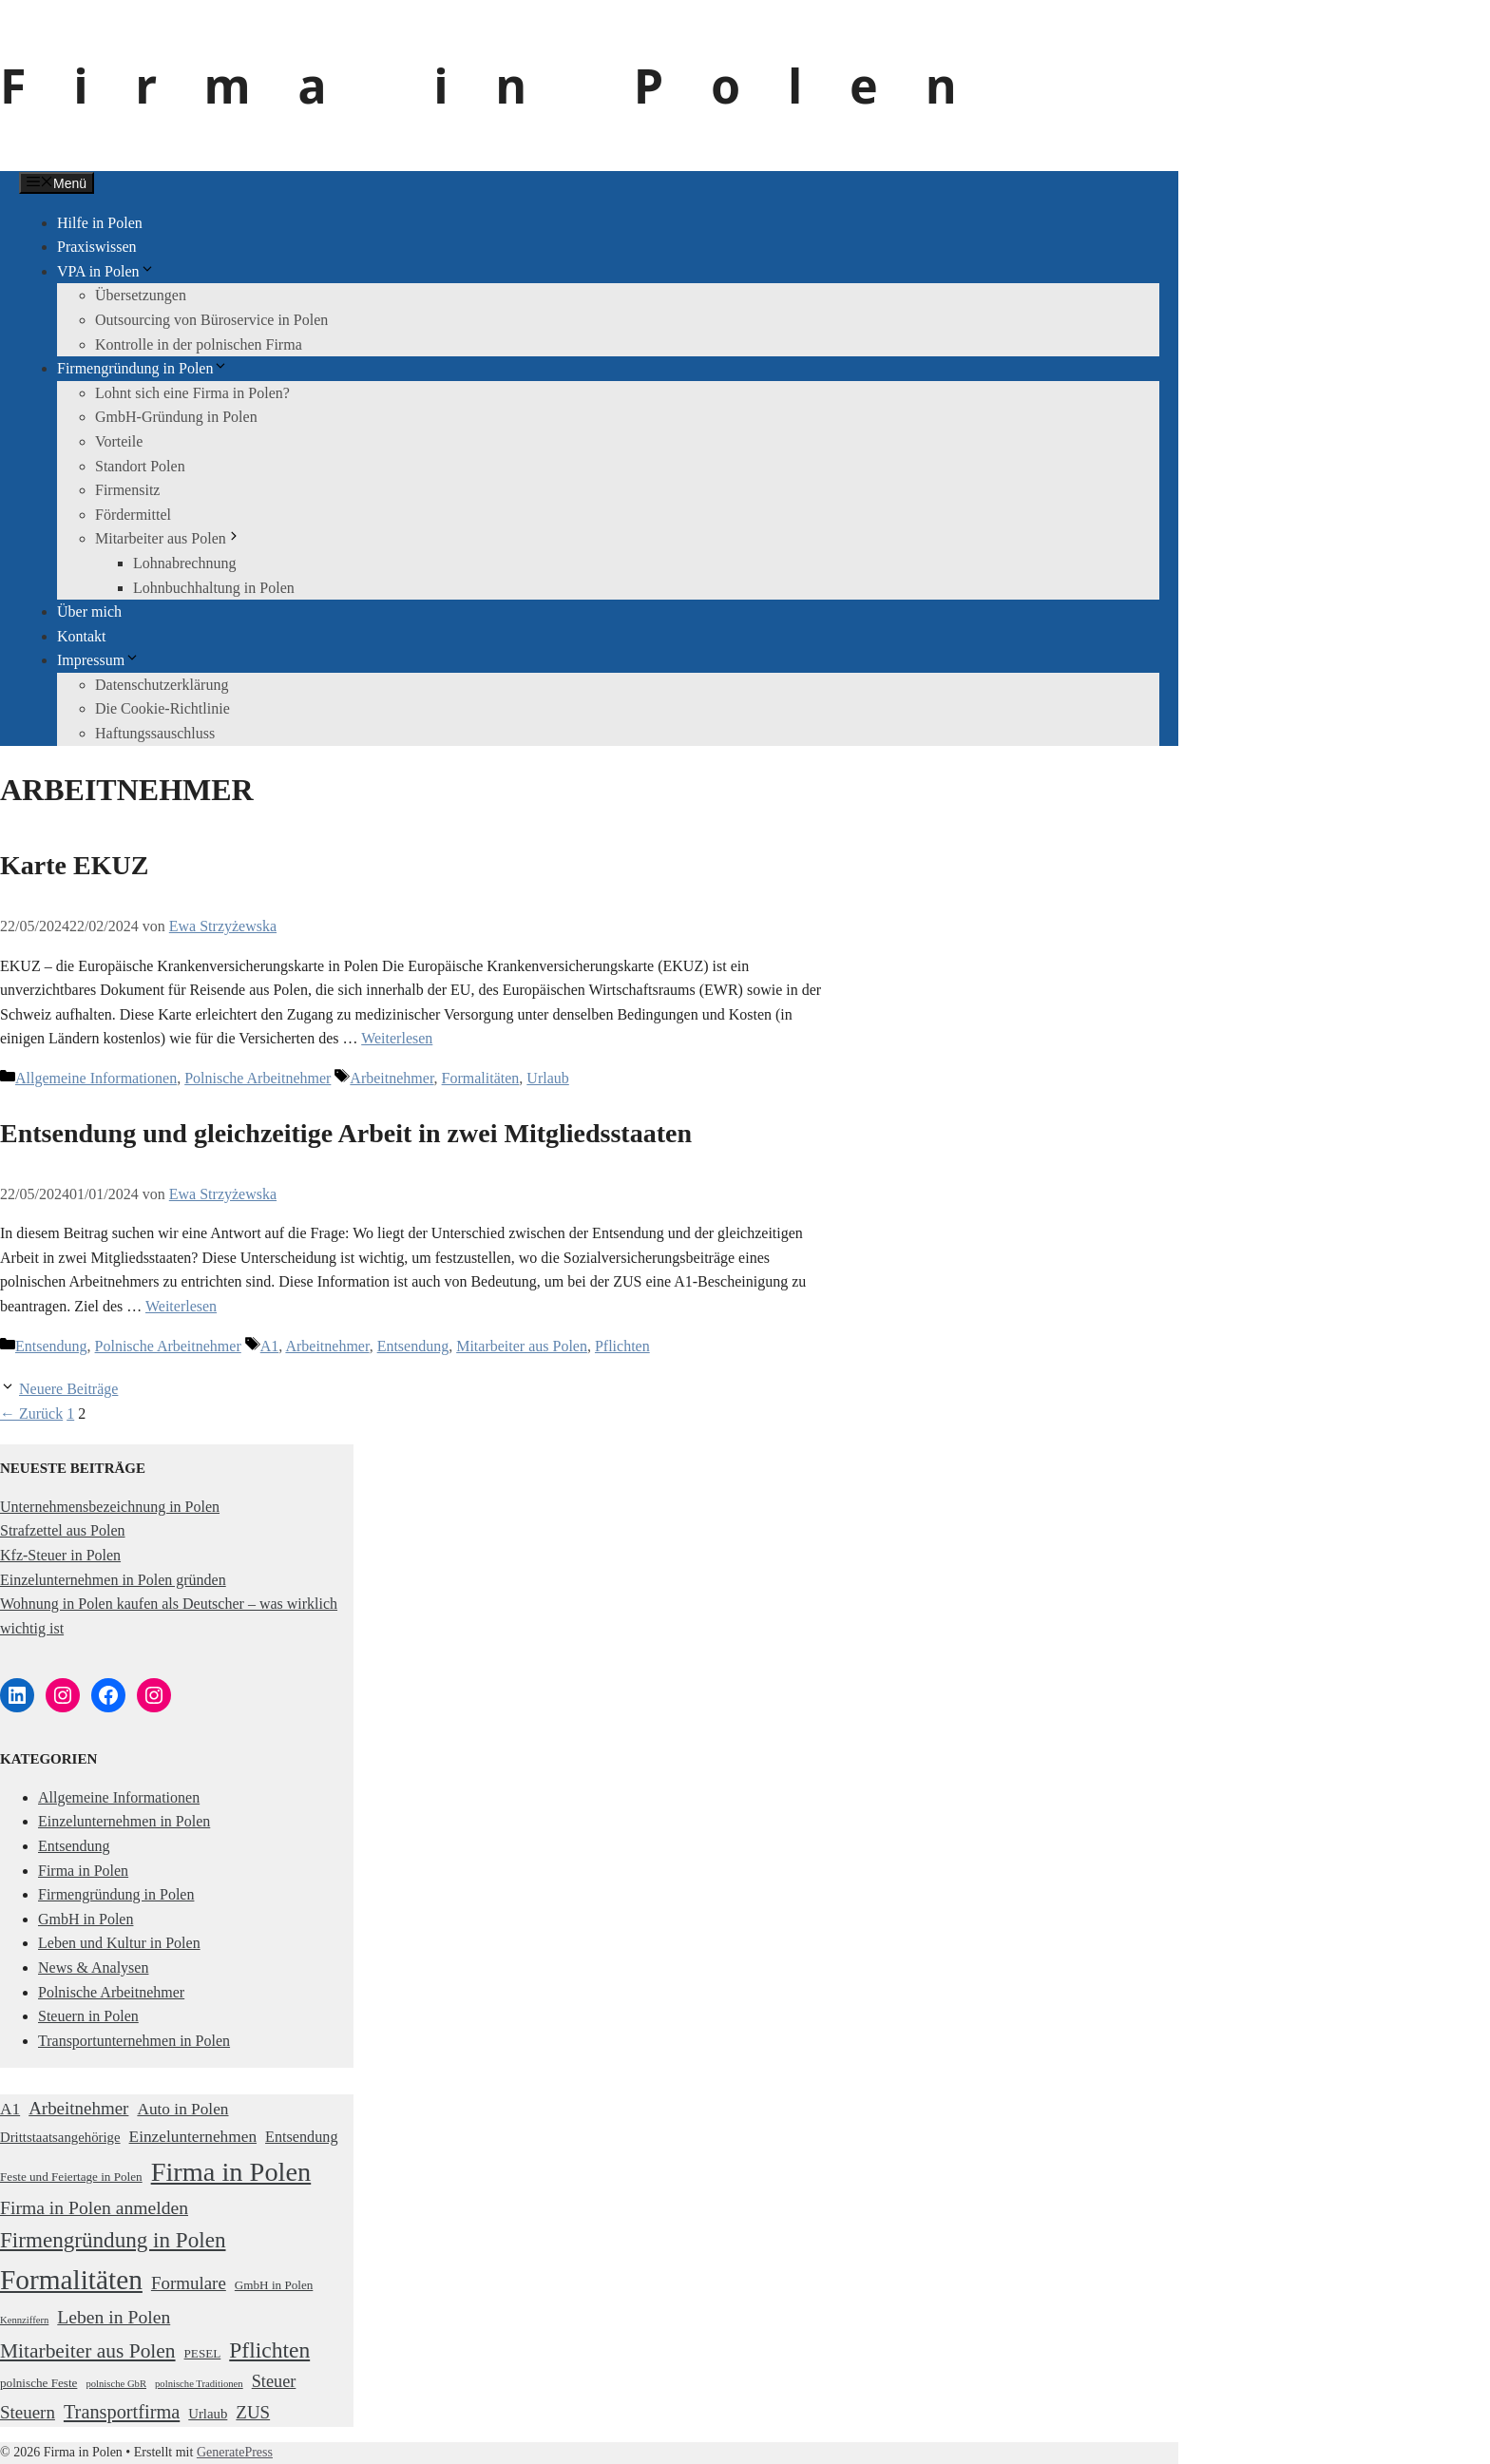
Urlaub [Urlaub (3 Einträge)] (207, 2413)
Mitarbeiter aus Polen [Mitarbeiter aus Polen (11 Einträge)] (88, 2351)
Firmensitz (127, 490)
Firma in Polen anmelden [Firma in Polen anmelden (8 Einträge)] (94, 2207)
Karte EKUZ (74, 865)
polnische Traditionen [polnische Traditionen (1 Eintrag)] (199, 2383)
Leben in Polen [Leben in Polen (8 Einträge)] (113, 2316)
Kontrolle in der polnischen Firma (198, 344)
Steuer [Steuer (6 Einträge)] (274, 2381)
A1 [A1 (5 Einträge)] (10, 2109)
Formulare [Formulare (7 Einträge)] (188, 2283)
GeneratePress (235, 2452)
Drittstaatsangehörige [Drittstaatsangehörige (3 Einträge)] (60, 2137)
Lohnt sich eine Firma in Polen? (192, 393)
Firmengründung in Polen (142, 368)
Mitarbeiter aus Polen (168, 538)
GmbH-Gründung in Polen (176, 417)
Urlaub (547, 1078)
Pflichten (622, 1346)
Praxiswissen (97, 247)
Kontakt (81, 636)
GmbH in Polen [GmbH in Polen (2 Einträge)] (274, 2285)
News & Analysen (93, 1967)
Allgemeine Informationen (96, 1078)
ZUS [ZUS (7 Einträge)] (253, 2412)
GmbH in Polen (85, 1919)
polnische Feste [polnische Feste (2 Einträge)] (38, 2383)
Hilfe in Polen (100, 223)
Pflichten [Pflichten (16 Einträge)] (269, 2350)
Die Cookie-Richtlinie (162, 708)
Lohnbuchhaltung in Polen (214, 588)
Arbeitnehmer (391, 1078)
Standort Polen (140, 466)
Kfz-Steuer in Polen (60, 1555)
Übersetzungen (140, 295)
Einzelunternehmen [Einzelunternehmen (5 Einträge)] (193, 2137)
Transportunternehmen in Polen (134, 2041)
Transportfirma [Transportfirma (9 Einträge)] (122, 2411)
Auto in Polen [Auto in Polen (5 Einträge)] (182, 2109)
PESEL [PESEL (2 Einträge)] (202, 2353)
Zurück (31, 1413)
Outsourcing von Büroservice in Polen (211, 320)
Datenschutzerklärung (161, 685)
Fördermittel (133, 514)
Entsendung (51, 1346)
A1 (269, 1346)
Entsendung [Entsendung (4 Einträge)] (301, 2137)
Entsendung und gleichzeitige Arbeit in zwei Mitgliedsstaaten (346, 1133)
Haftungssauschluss (155, 733)
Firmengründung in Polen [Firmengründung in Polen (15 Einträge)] (113, 2239)
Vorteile (119, 441)
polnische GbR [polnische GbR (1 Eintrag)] (116, 2383)
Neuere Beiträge (68, 1389)
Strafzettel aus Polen (62, 1530)
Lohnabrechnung (184, 563)
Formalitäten (481, 1078)
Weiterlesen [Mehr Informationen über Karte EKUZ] (396, 1038)
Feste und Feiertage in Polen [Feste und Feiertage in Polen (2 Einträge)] (71, 2176)
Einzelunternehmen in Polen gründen (113, 1580)
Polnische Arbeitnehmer (257, 1078)
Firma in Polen (501, 85)
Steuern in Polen (88, 2016)
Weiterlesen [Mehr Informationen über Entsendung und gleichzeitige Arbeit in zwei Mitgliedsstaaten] (181, 1306)
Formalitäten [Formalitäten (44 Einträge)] (71, 2279)
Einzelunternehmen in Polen (124, 1821)
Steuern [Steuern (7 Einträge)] (27, 2412)
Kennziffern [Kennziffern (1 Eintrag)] (24, 2320)
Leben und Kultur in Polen (119, 1943)
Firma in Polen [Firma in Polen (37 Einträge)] (231, 2172)
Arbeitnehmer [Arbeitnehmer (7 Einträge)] (78, 2108)
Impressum (98, 660)
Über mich (89, 611)
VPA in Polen (106, 271)
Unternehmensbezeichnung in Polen (110, 1507)
